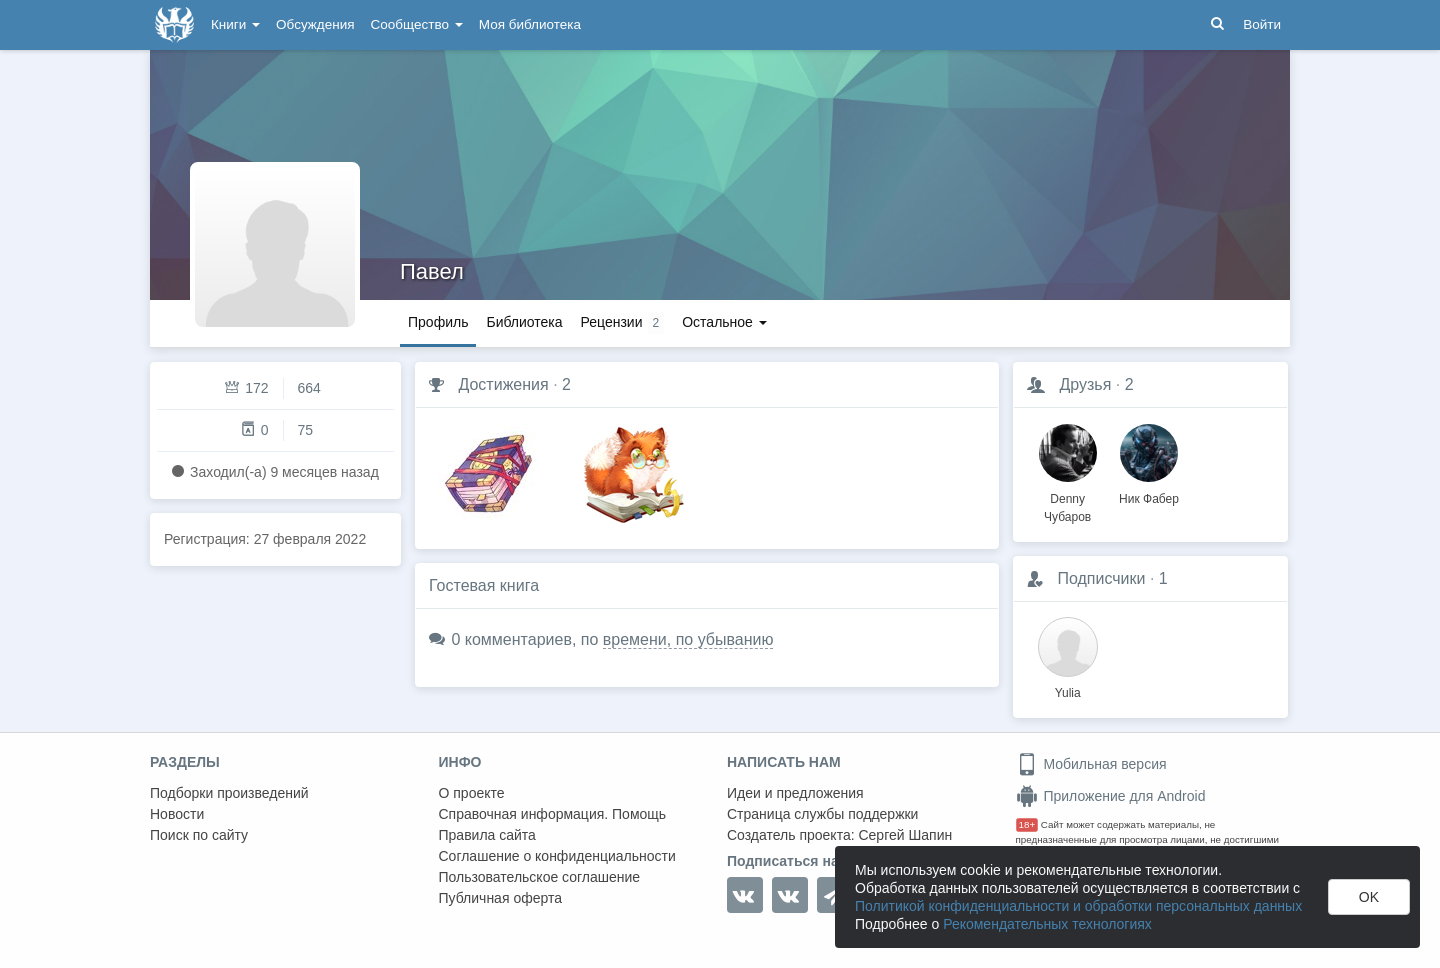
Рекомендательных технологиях (1047, 924)
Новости (177, 814)
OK (1369, 897)
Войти (1262, 24)
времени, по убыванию (688, 639)
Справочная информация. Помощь (553, 814)
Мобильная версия (1091, 764)
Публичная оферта (501, 898)
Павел (432, 271)
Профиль (438, 322)
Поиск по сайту (199, 835)
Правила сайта (487, 835)
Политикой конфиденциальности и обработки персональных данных (1078, 906)
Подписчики (1101, 578)
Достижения (503, 384)
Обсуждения (315, 24)
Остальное (724, 322)
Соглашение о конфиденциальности (557, 856)
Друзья (1085, 384)
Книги (235, 24)
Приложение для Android (1111, 796)
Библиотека (524, 322)
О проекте (472, 793)
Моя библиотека (530, 24)
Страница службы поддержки (822, 814)
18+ (1027, 824)
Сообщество (417, 24)
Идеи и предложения (795, 793)
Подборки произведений (229, 793)
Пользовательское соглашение (540, 877)
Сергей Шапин (905, 835)
